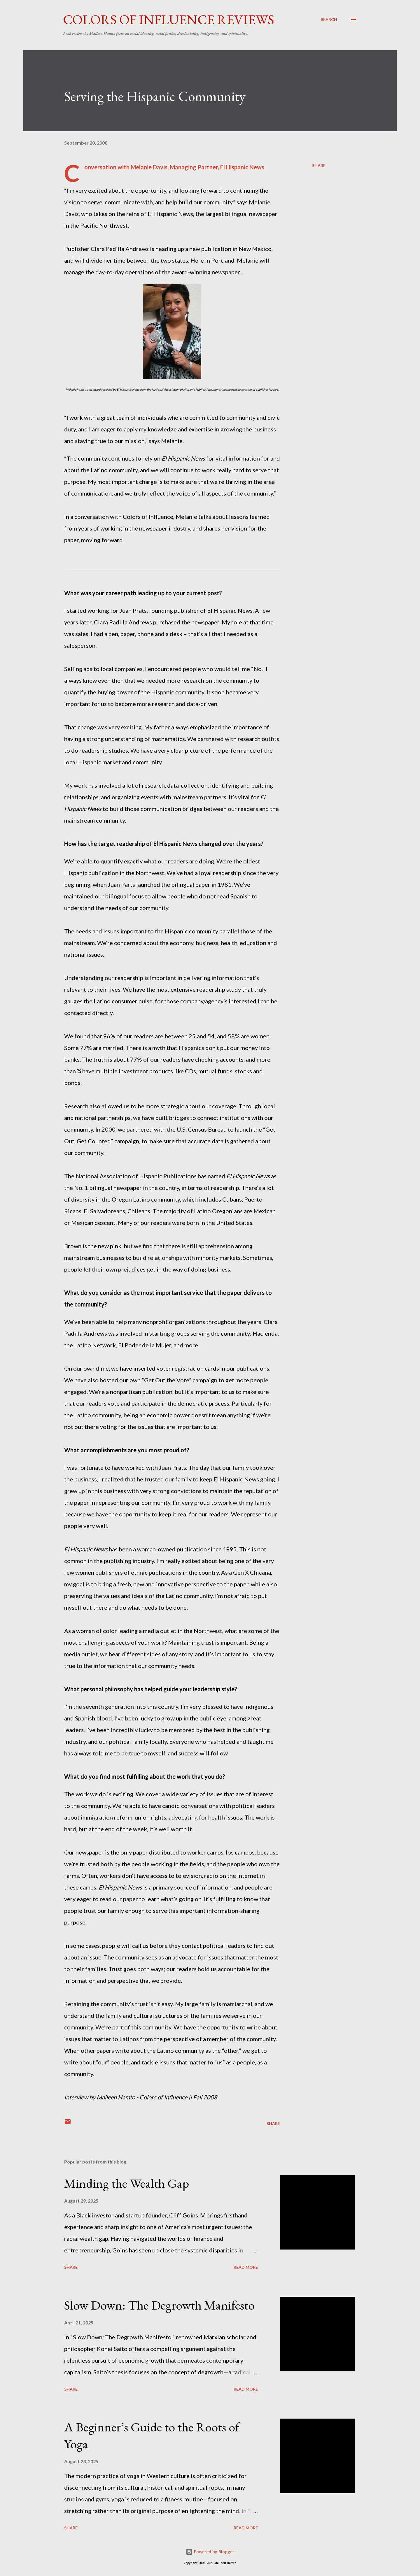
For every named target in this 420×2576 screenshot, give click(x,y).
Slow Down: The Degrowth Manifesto (159, 2305)
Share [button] (319, 165)
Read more (246, 2267)
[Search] (329, 19)
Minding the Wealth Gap (126, 2183)
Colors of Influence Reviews (168, 19)
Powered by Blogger (210, 2551)
